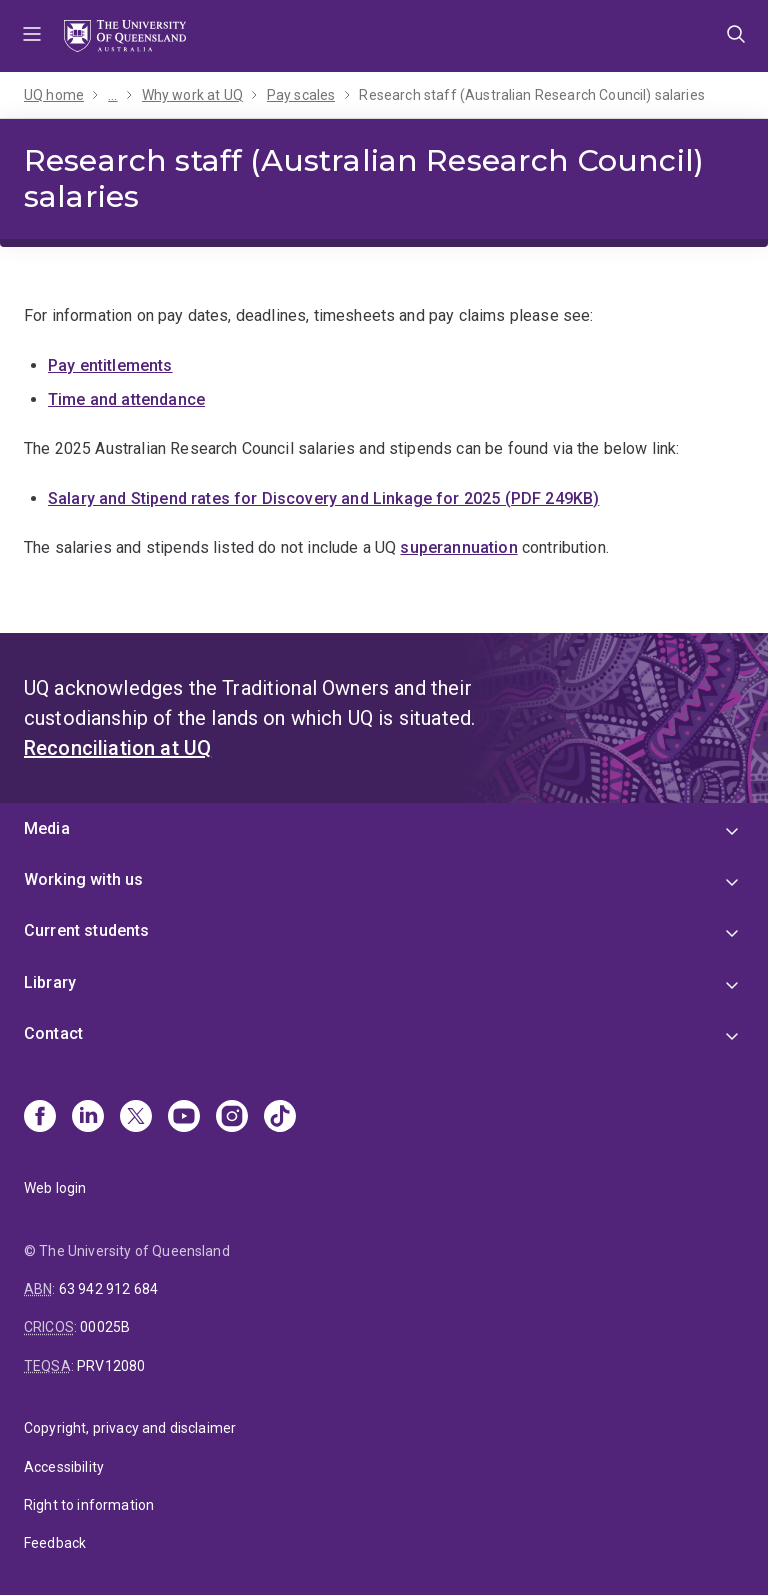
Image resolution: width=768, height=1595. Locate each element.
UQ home (54, 95)
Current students (87, 930)
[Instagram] (232, 1118)
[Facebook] (40, 1118)
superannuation (458, 547)
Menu (32, 36)
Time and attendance (126, 399)
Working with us (83, 879)
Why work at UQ (192, 95)
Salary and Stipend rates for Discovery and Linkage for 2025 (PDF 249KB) (323, 498)
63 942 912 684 (108, 1289)
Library (50, 982)
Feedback (55, 1543)
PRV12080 (111, 1366)
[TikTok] (280, 1118)
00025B (105, 1327)
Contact (53, 1033)
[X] (136, 1118)
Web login (55, 1188)
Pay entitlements (110, 365)
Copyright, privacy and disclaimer (130, 1428)
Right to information (89, 1505)
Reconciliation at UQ (117, 748)
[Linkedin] (88, 1118)
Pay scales (301, 95)
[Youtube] (184, 1118)
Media (47, 828)
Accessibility (64, 1467)
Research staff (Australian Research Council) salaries (531, 95)
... (112, 95)
